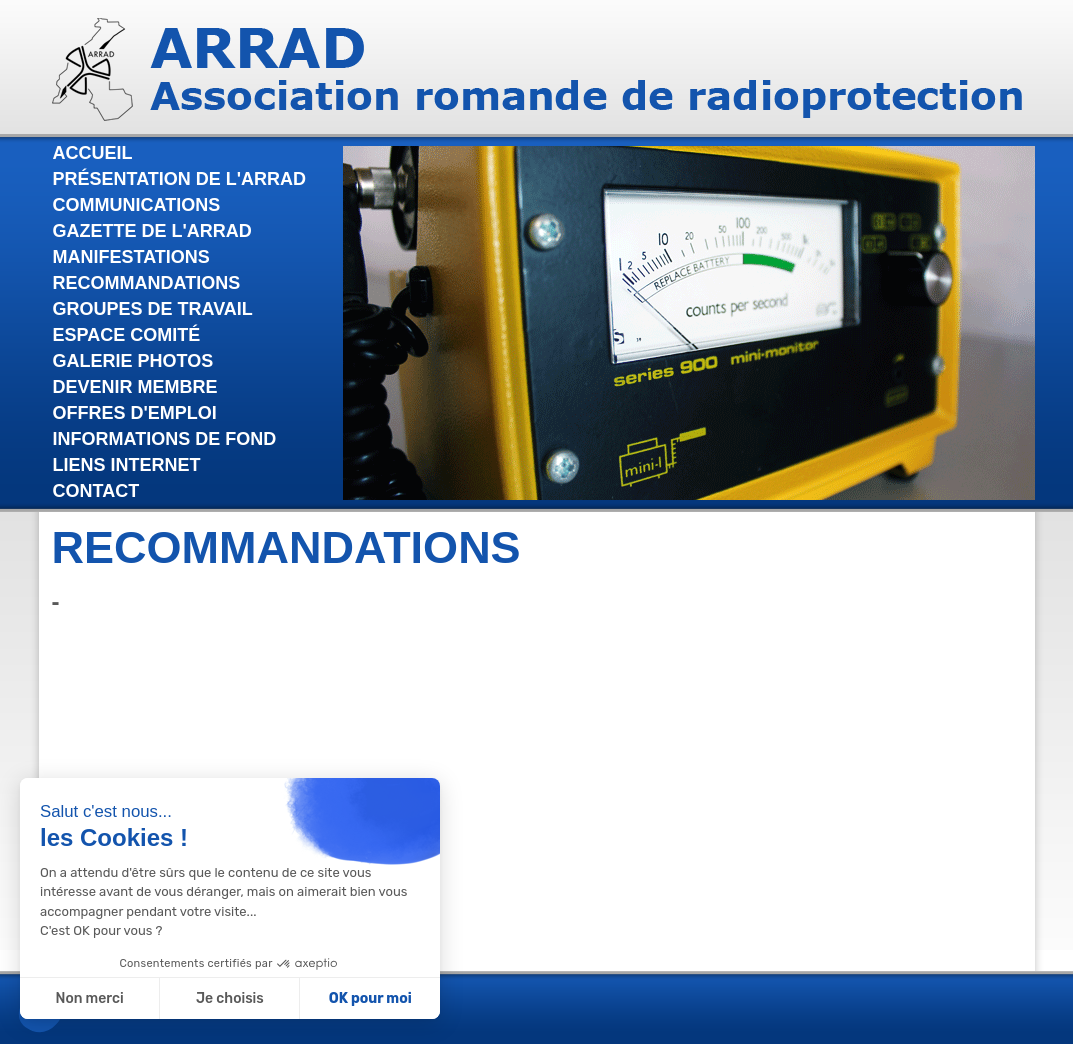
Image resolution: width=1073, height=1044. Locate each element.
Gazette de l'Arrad (152, 231)
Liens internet (127, 465)
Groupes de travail (153, 309)
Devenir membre (135, 387)
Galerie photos (133, 361)
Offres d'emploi (135, 413)
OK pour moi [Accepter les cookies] (369, 998)
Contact (96, 491)
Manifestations (131, 257)
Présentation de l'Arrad (180, 179)
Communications (137, 205)
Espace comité (127, 335)
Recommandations (147, 283)
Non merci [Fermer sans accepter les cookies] (89, 998)
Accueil (93, 153)
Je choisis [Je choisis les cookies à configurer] (229, 998)
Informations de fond (165, 439)
